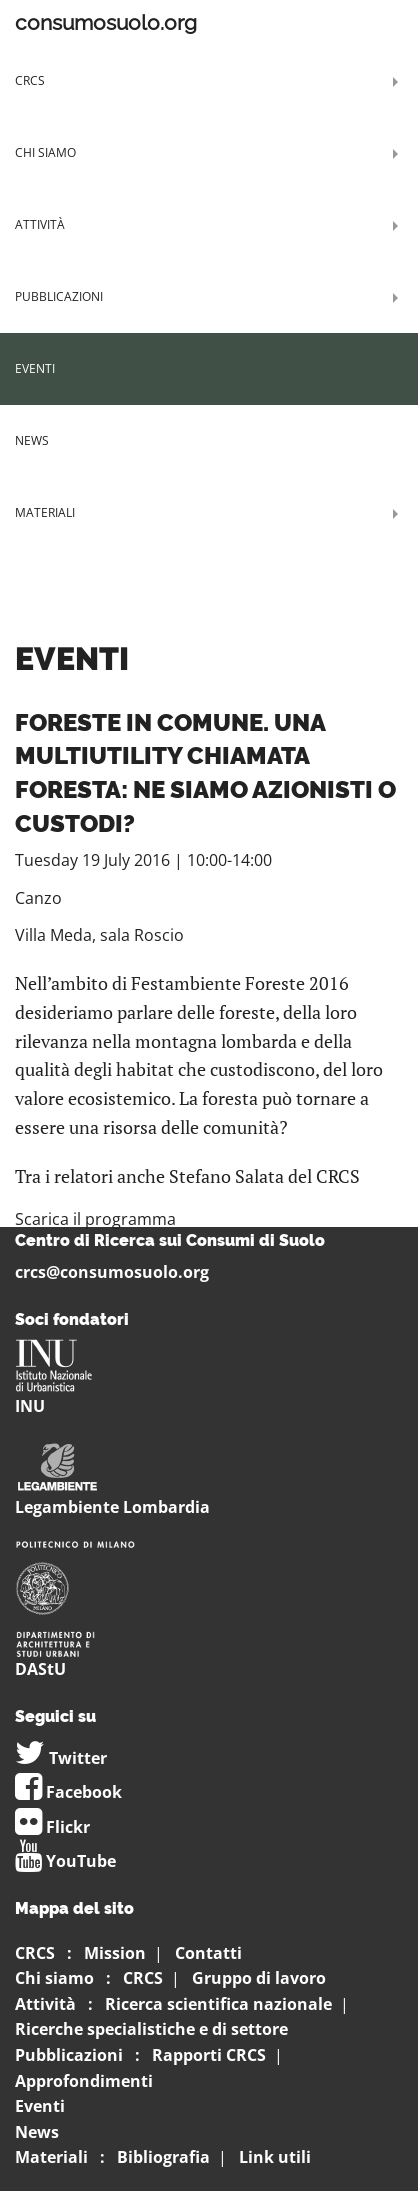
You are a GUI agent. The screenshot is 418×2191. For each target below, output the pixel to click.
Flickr (52, 1827)
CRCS (30, 80)
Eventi (35, 368)
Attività (40, 224)
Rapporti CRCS (209, 2055)
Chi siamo (45, 152)
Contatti (208, 1953)
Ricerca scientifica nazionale (218, 2004)
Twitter (61, 1758)
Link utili (275, 2157)
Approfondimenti (84, 2081)
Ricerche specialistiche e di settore (151, 2029)
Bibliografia (163, 2157)
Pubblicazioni (59, 296)
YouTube (65, 1861)
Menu (358, 23)
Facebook (68, 1792)
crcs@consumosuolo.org (112, 1272)
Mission (115, 1953)
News (32, 440)
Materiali (45, 512)
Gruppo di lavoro (259, 1978)
